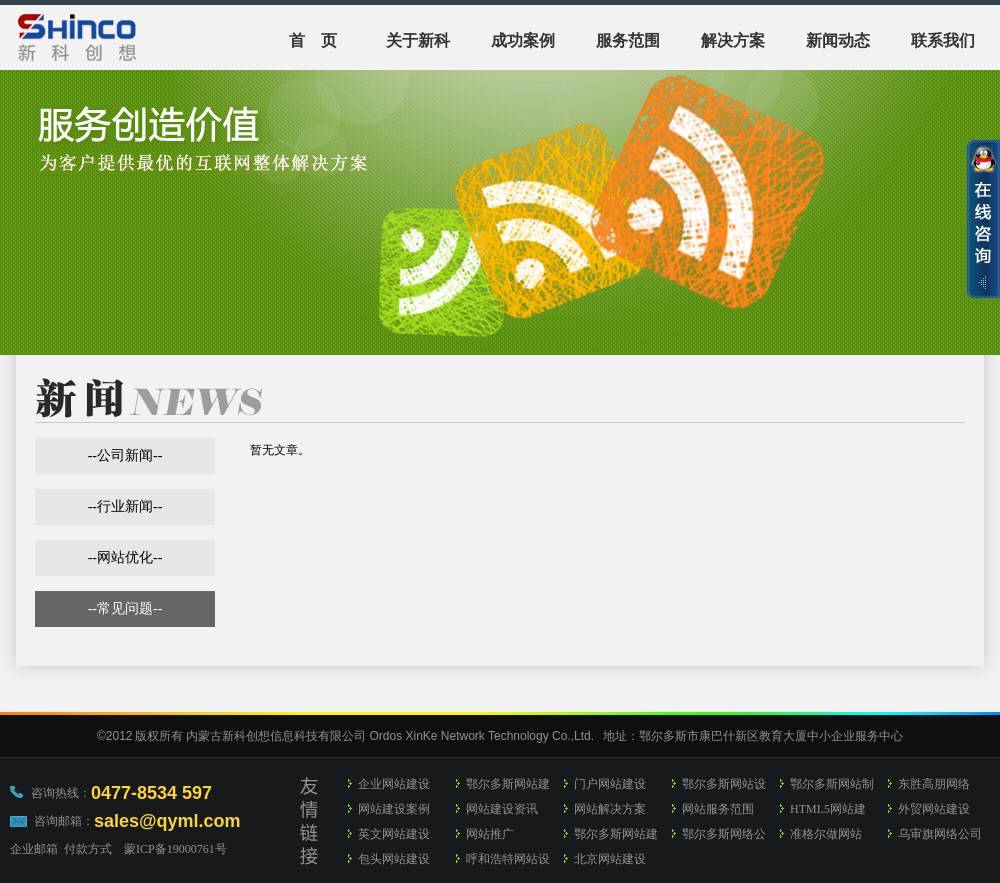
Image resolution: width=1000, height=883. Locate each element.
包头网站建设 (394, 859)
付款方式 (88, 849)
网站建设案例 (394, 809)
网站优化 (125, 557)
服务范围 (628, 40)
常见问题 (125, 608)
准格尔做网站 (826, 834)
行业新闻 (125, 506)
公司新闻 (125, 455)
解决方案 (733, 40)
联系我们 (943, 40)
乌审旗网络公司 (940, 834)
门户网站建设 (610, 784)
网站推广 (490, 834)
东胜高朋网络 (934, 784)
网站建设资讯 (502, 809)
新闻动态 (838, 40)
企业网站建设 (394, 784)
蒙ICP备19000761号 (175, 849)
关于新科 (418, 40)
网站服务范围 (718, 809)
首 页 (313, 40)
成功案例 (523, 40)
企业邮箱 (34, 849)
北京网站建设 (610, 859)
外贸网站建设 (934, 809)
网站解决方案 (610, 809)
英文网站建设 (394, 834)
